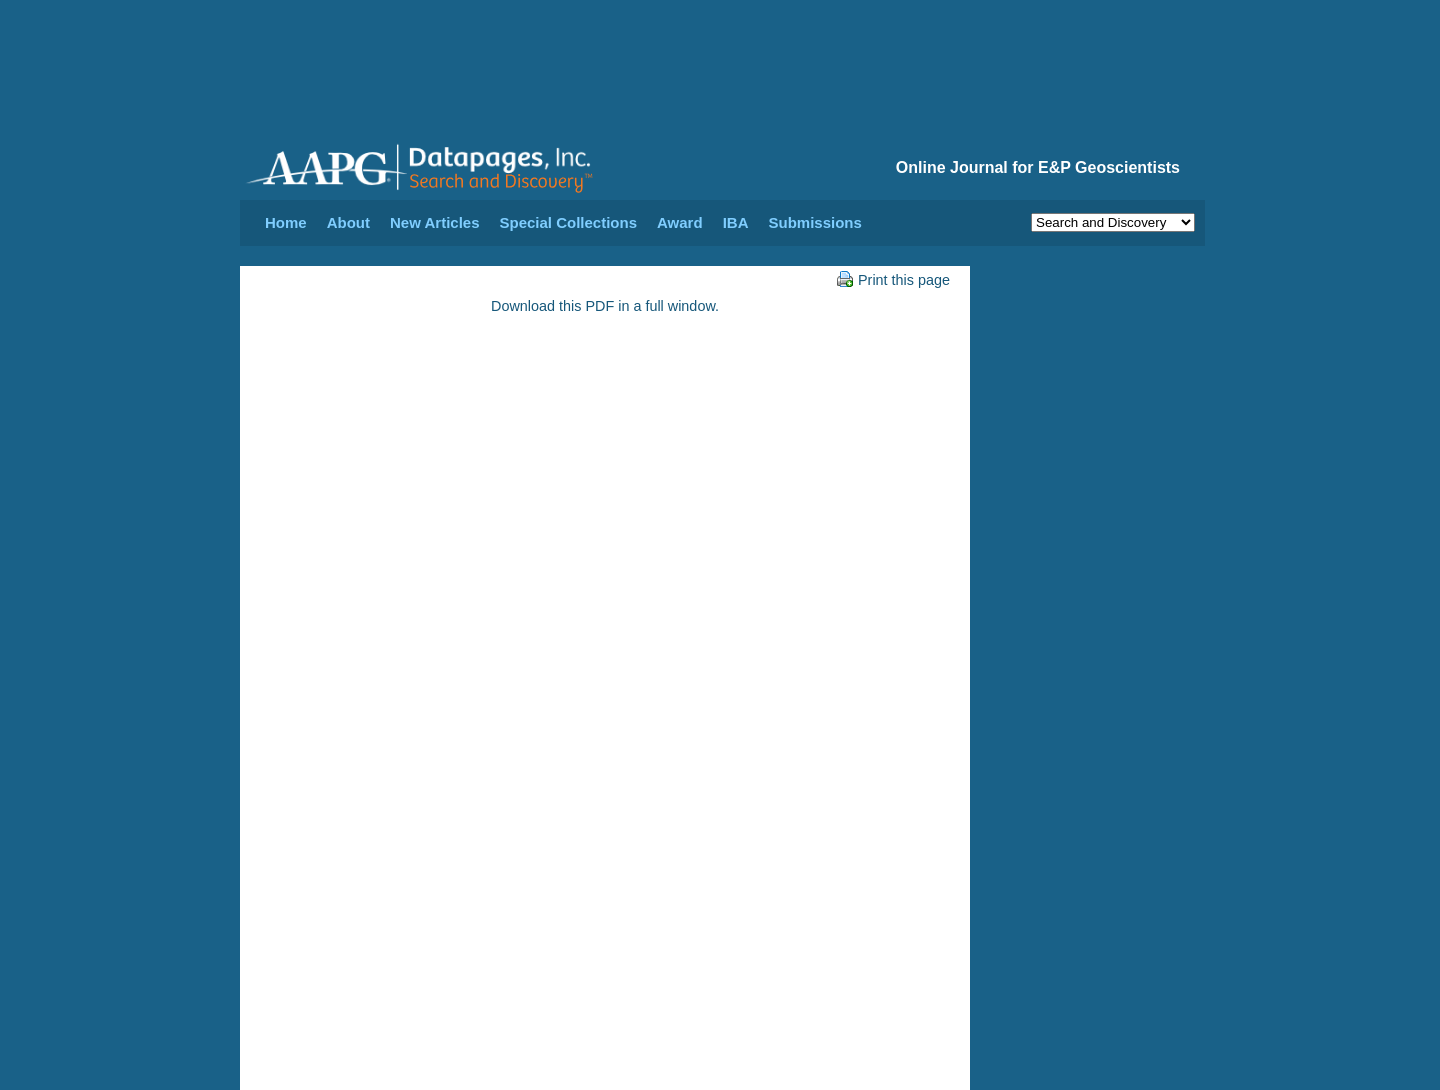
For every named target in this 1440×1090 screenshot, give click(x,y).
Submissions (814, 222)
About (348, 222)
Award (680, 222)
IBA (736, 222)
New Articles (434, 222)
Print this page (893, 280)
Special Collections (569, 222)
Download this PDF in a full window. (605, 306)
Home (286, 222)
